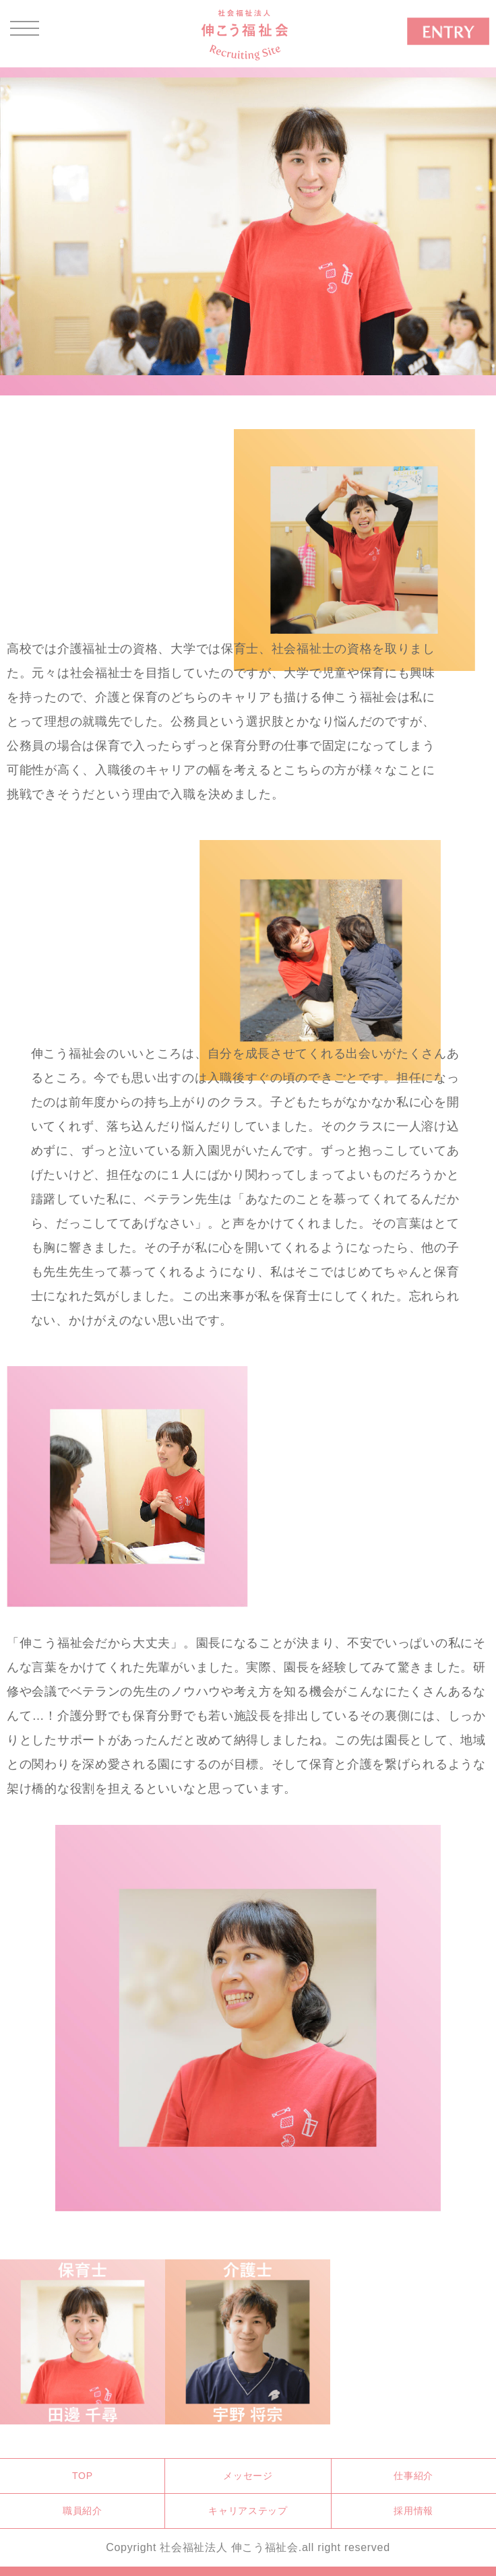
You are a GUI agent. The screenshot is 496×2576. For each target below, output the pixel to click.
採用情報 (413, 2510)
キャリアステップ (248, 2510)
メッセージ (248, 2475)
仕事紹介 (413, 2475)
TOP (82, 2475)
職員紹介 (82, 2510)
